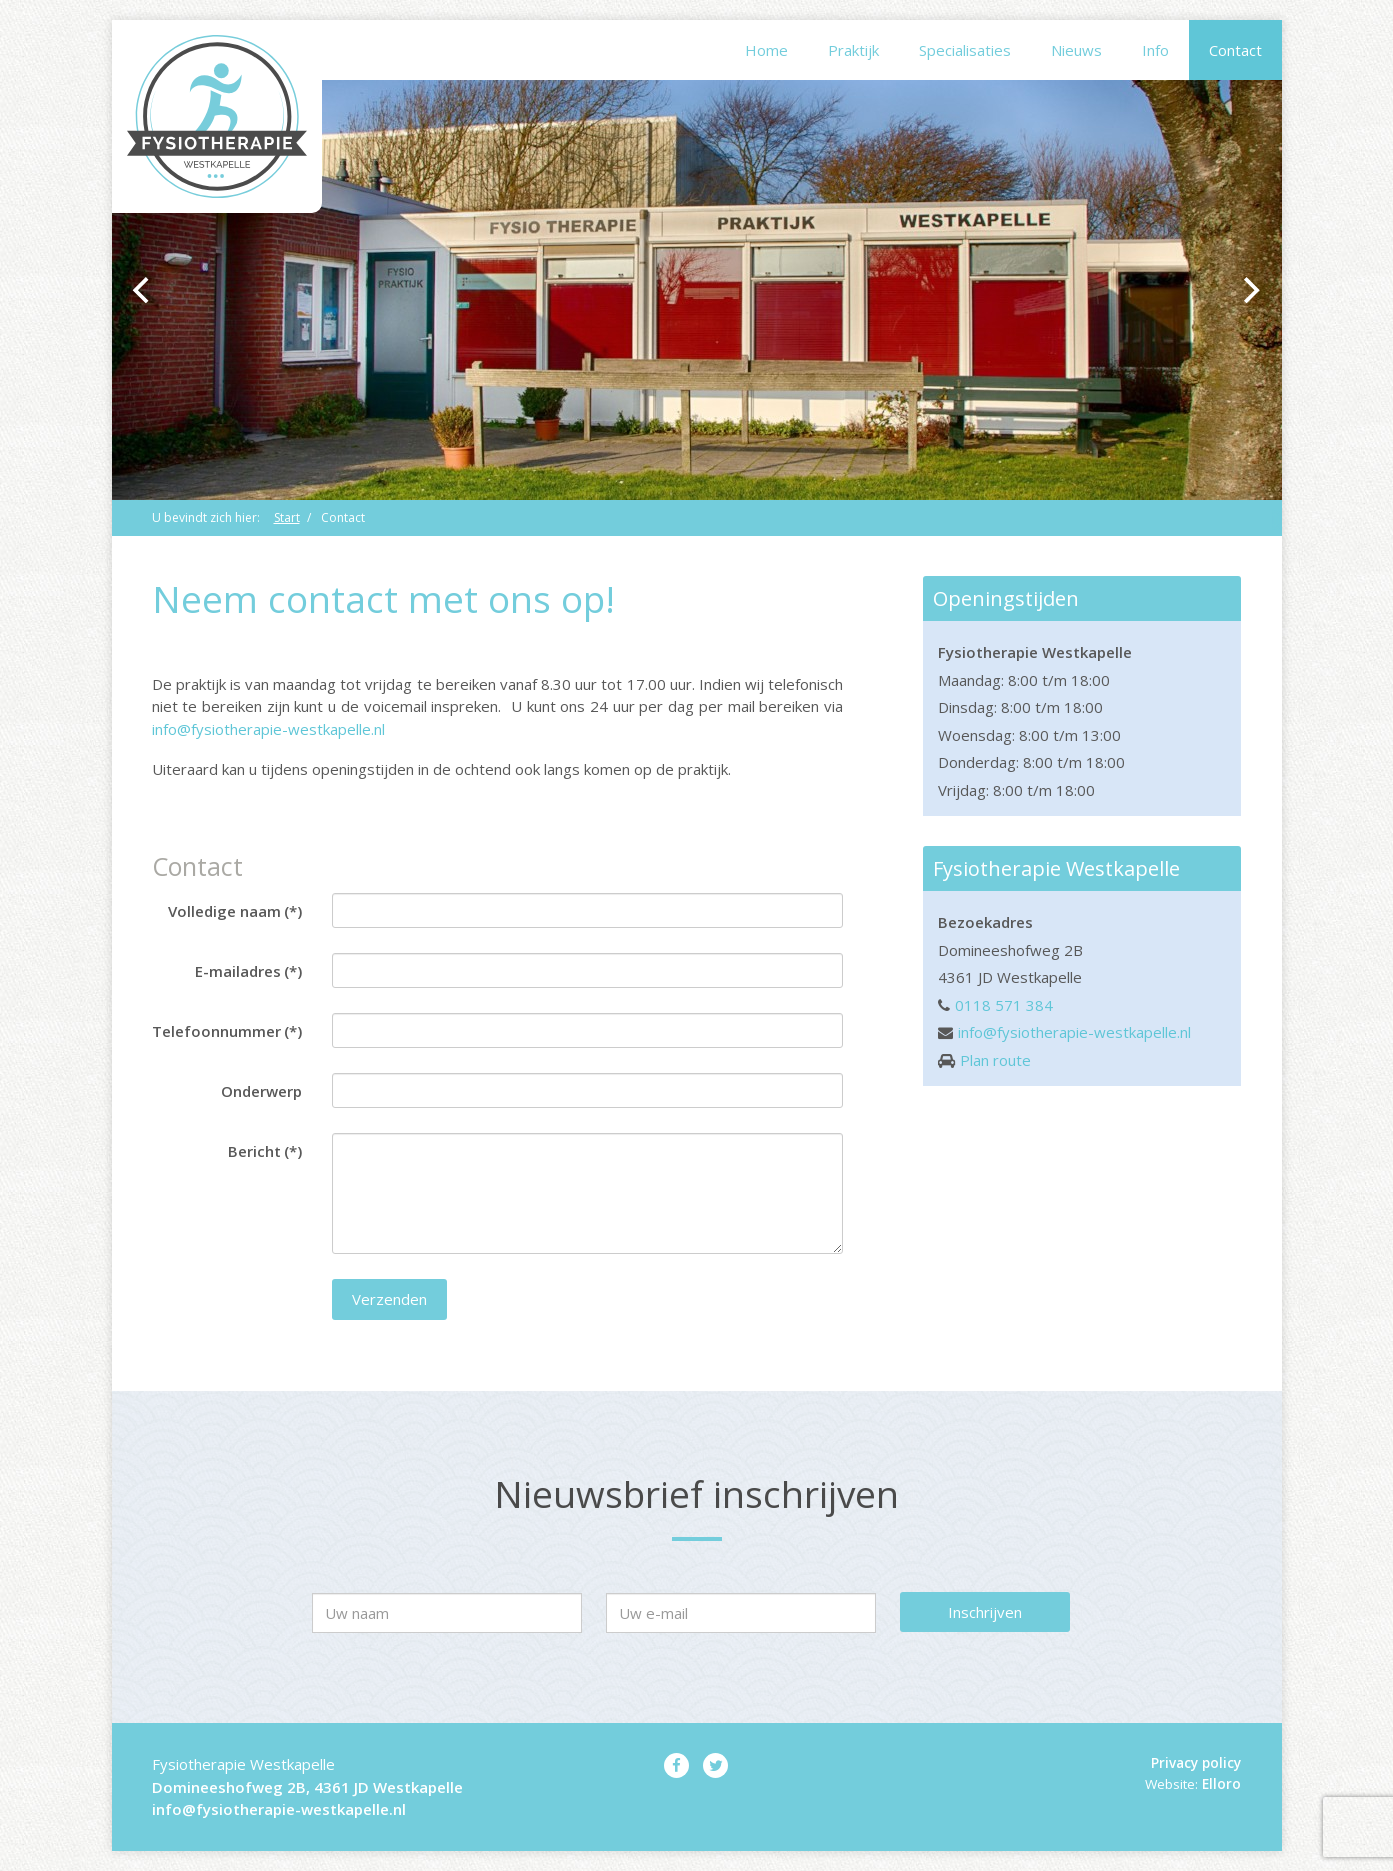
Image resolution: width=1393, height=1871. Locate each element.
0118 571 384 (1004, 1005)
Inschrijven (985, 1612)
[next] (1250, 290)
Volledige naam (235, 911)
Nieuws (1076, 50)
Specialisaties (965, 50)
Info (1155, 50)
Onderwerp (261, 1091)
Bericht (265, 1151)
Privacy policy (1196, 1763)
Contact (1235, 50)
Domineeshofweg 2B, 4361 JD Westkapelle (307, 1787)
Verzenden (389, 1299)
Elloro (1221, 1784)
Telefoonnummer (227, 1031)
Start (287, 517)
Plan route (995, 1060)
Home (766, 50)
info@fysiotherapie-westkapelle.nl (268, 729)
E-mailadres (248, 971)
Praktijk (853, 50)
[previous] (144, 290)
